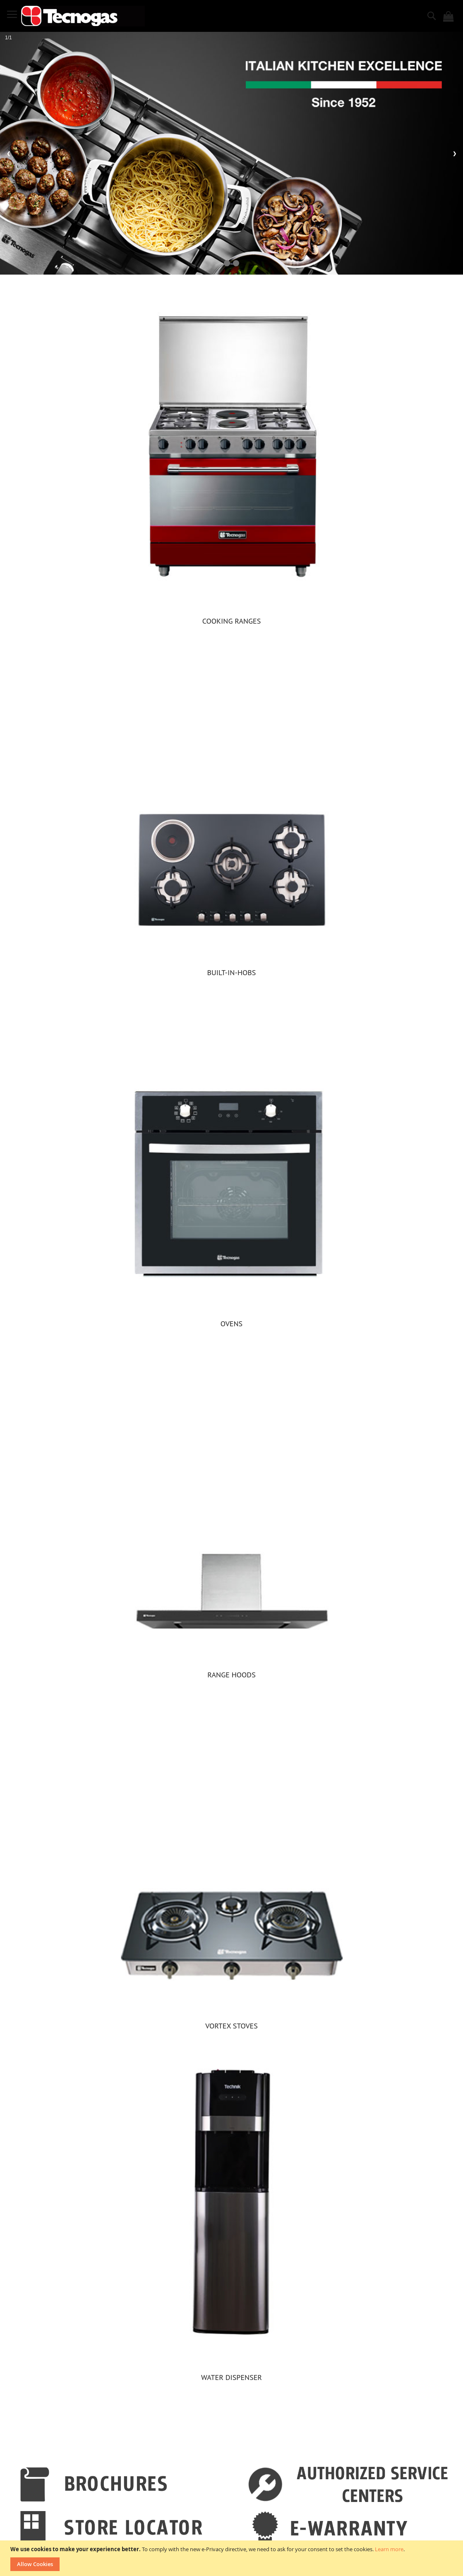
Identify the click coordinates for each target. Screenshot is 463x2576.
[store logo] (83, 16)
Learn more (389, 2549)
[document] (232, 2558)
